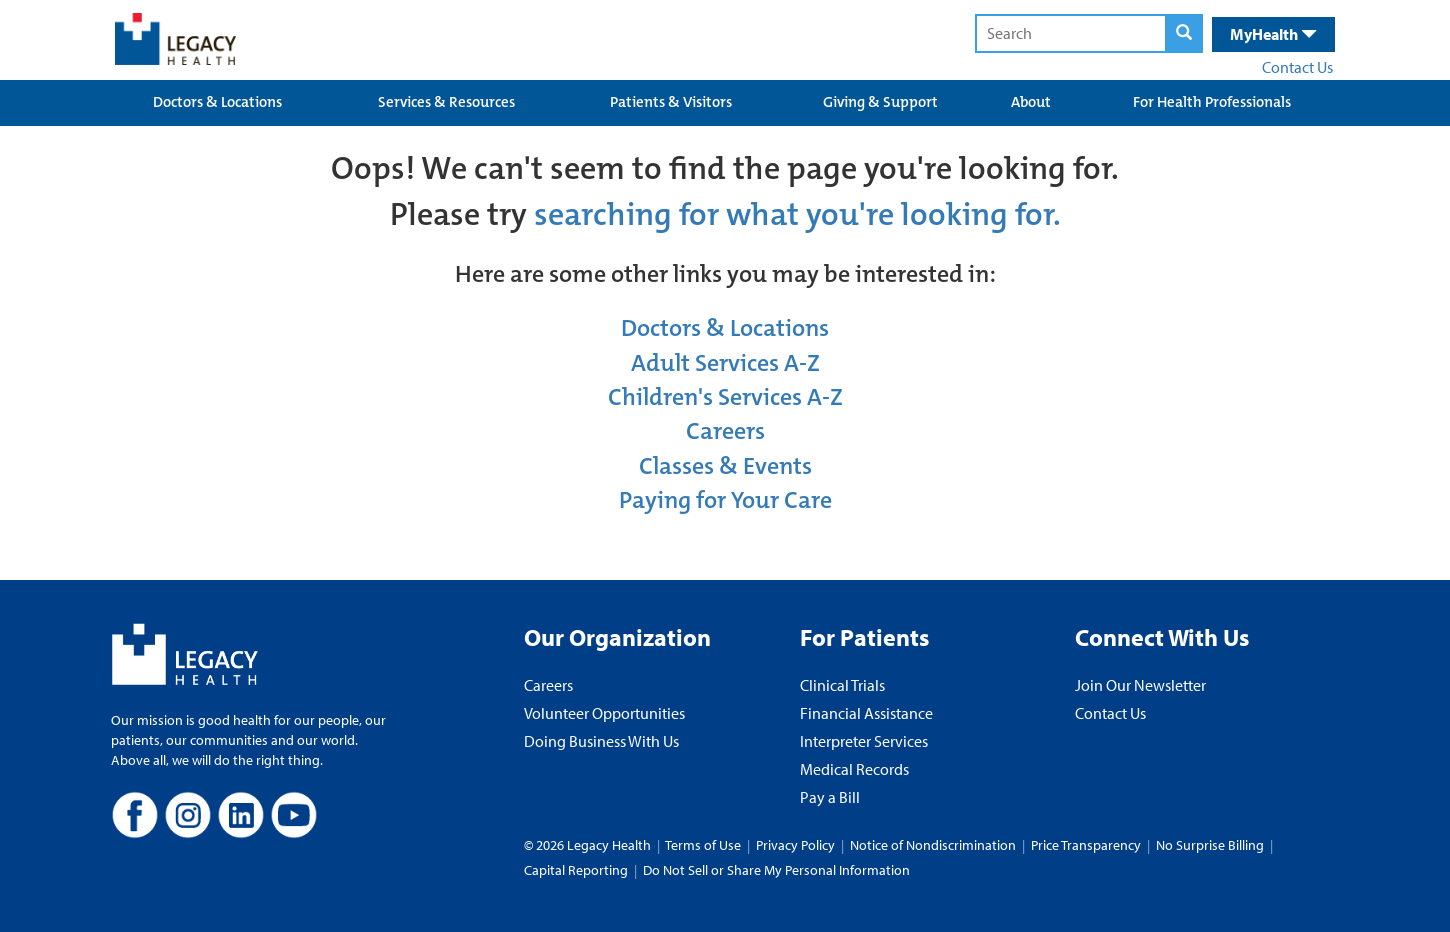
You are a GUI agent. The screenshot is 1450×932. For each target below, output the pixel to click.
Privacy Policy (795, 845)
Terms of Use (704, 845)
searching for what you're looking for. (797, 214)
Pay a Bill (830, 797)
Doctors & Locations (217, 102)
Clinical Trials (842, 685)
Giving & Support (880, 102)
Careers (725, 431)
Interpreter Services (864, 741)
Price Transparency (1086, 845)
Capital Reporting (576, 870)
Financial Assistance (866, 713)
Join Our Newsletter (1140, 685)
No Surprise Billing (1210, 845)
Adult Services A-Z (725, 363)
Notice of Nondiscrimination (933, 845)
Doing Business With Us (601, 741)
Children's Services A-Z (725, 397)
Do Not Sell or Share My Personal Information (776, 870)
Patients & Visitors (671, 102)
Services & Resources (446, 102)
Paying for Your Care (725, 500)
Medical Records (854, 769)
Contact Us (1297, 67)
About (1031, 102)
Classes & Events (725, 466)
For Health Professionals (1212, 102)
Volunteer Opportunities (604, 713)
